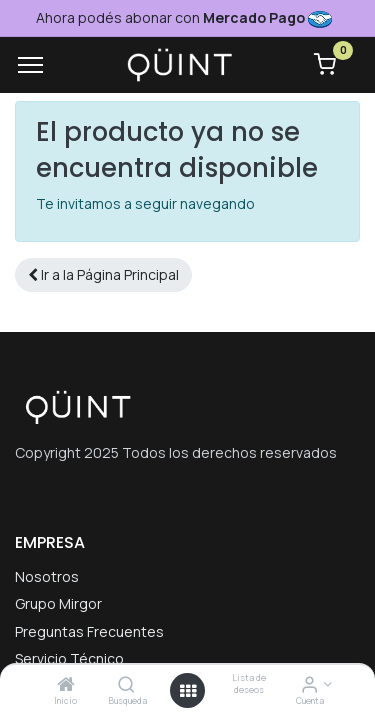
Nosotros (47, 576)
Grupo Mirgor (58, 603)
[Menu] (30, 65)
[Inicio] (66, 685)
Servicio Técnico (69, 658)
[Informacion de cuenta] (309, 685)
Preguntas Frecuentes (89, 631)
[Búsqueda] (126, 685)
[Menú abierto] (188, 691)
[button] (103, 275)
